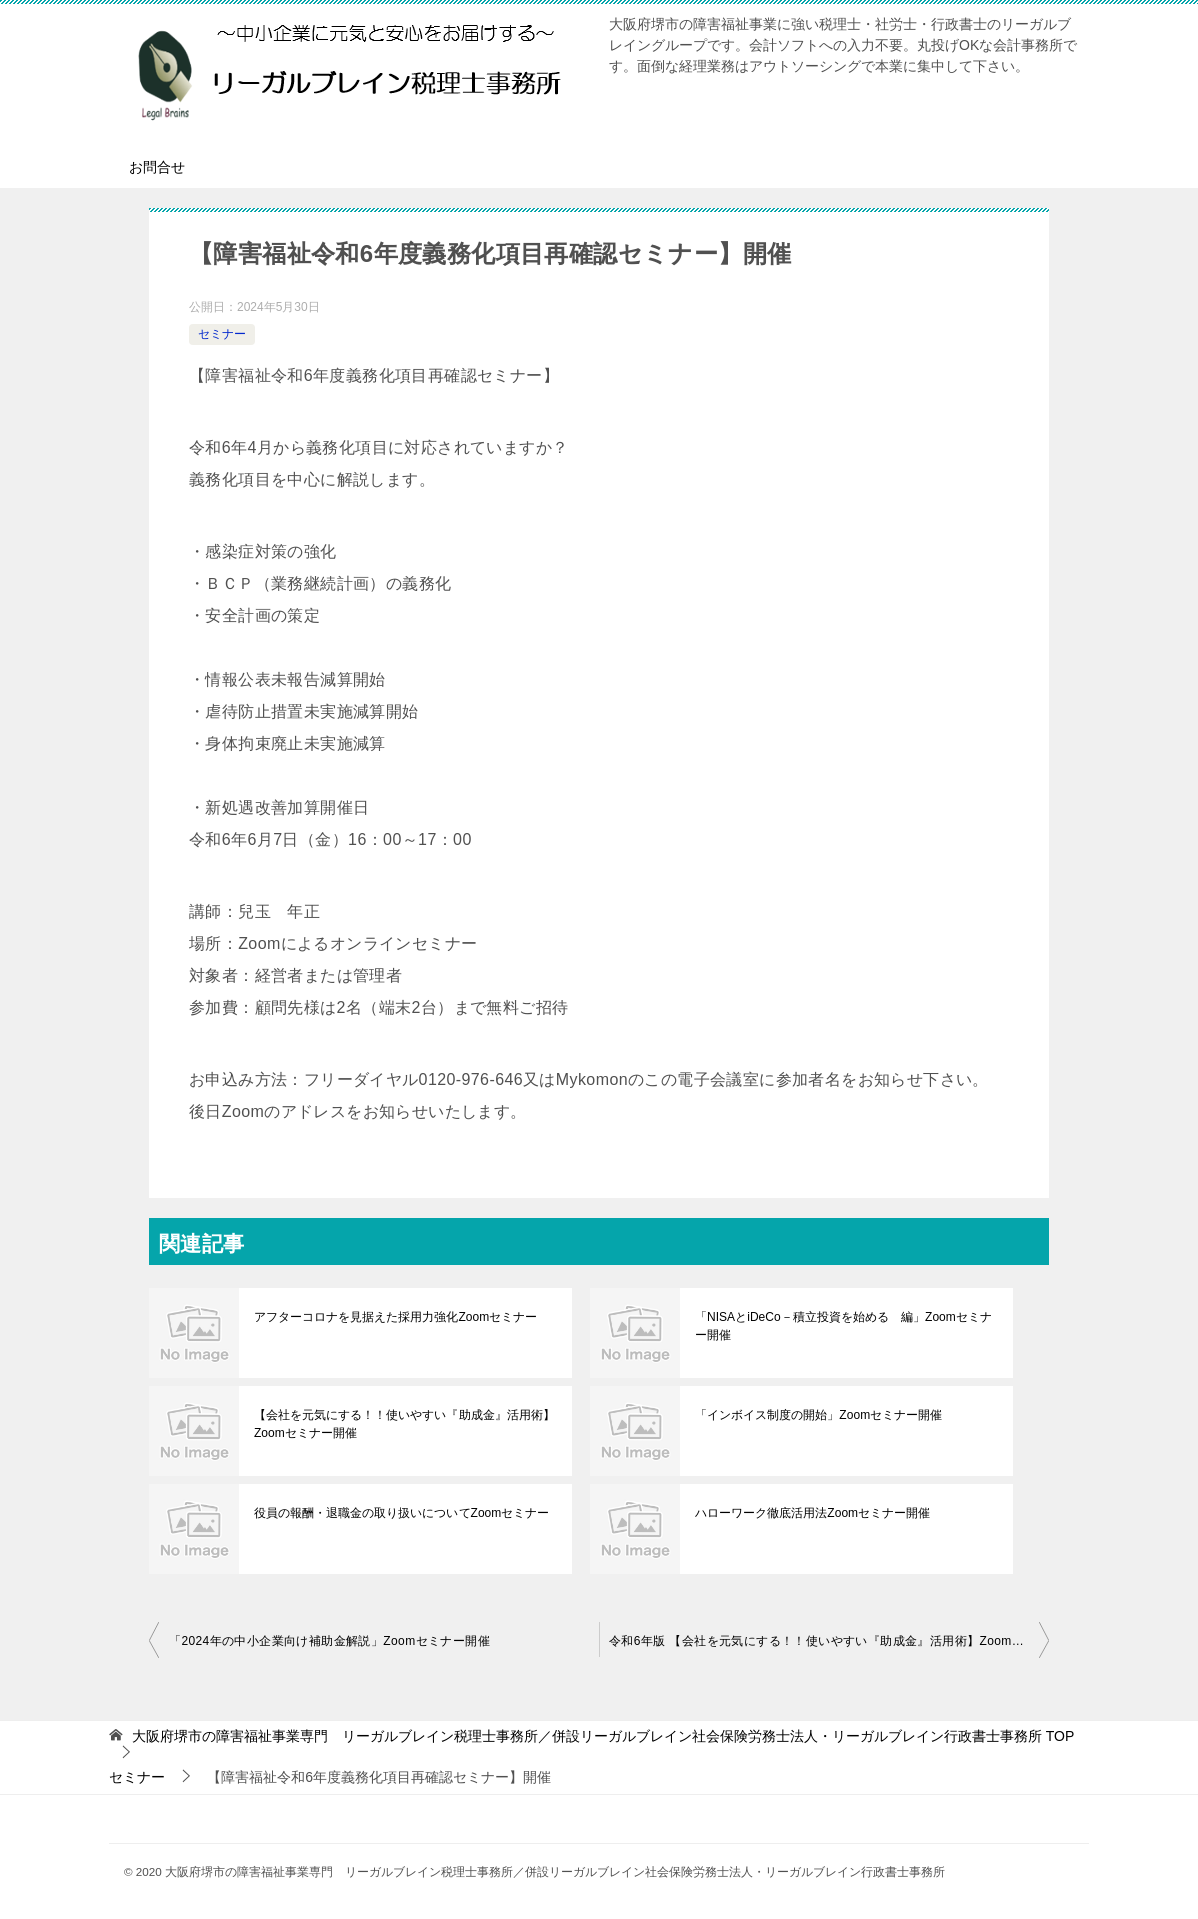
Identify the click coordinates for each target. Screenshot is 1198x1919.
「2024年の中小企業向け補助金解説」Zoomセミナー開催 (329, 1641)
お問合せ (157, 167)
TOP (603, 1736)
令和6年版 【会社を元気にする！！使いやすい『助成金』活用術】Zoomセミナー (829, 1641)
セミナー (222, 334)
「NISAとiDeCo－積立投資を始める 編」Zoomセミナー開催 (843, 1326)
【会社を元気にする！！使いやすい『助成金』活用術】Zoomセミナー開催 (404, 1424)
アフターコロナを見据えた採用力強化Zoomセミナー (395, 1317)
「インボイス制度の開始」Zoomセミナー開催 (818, 1415)
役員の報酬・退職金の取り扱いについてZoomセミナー (401, 1513)
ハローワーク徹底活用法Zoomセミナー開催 (812, 1513)
